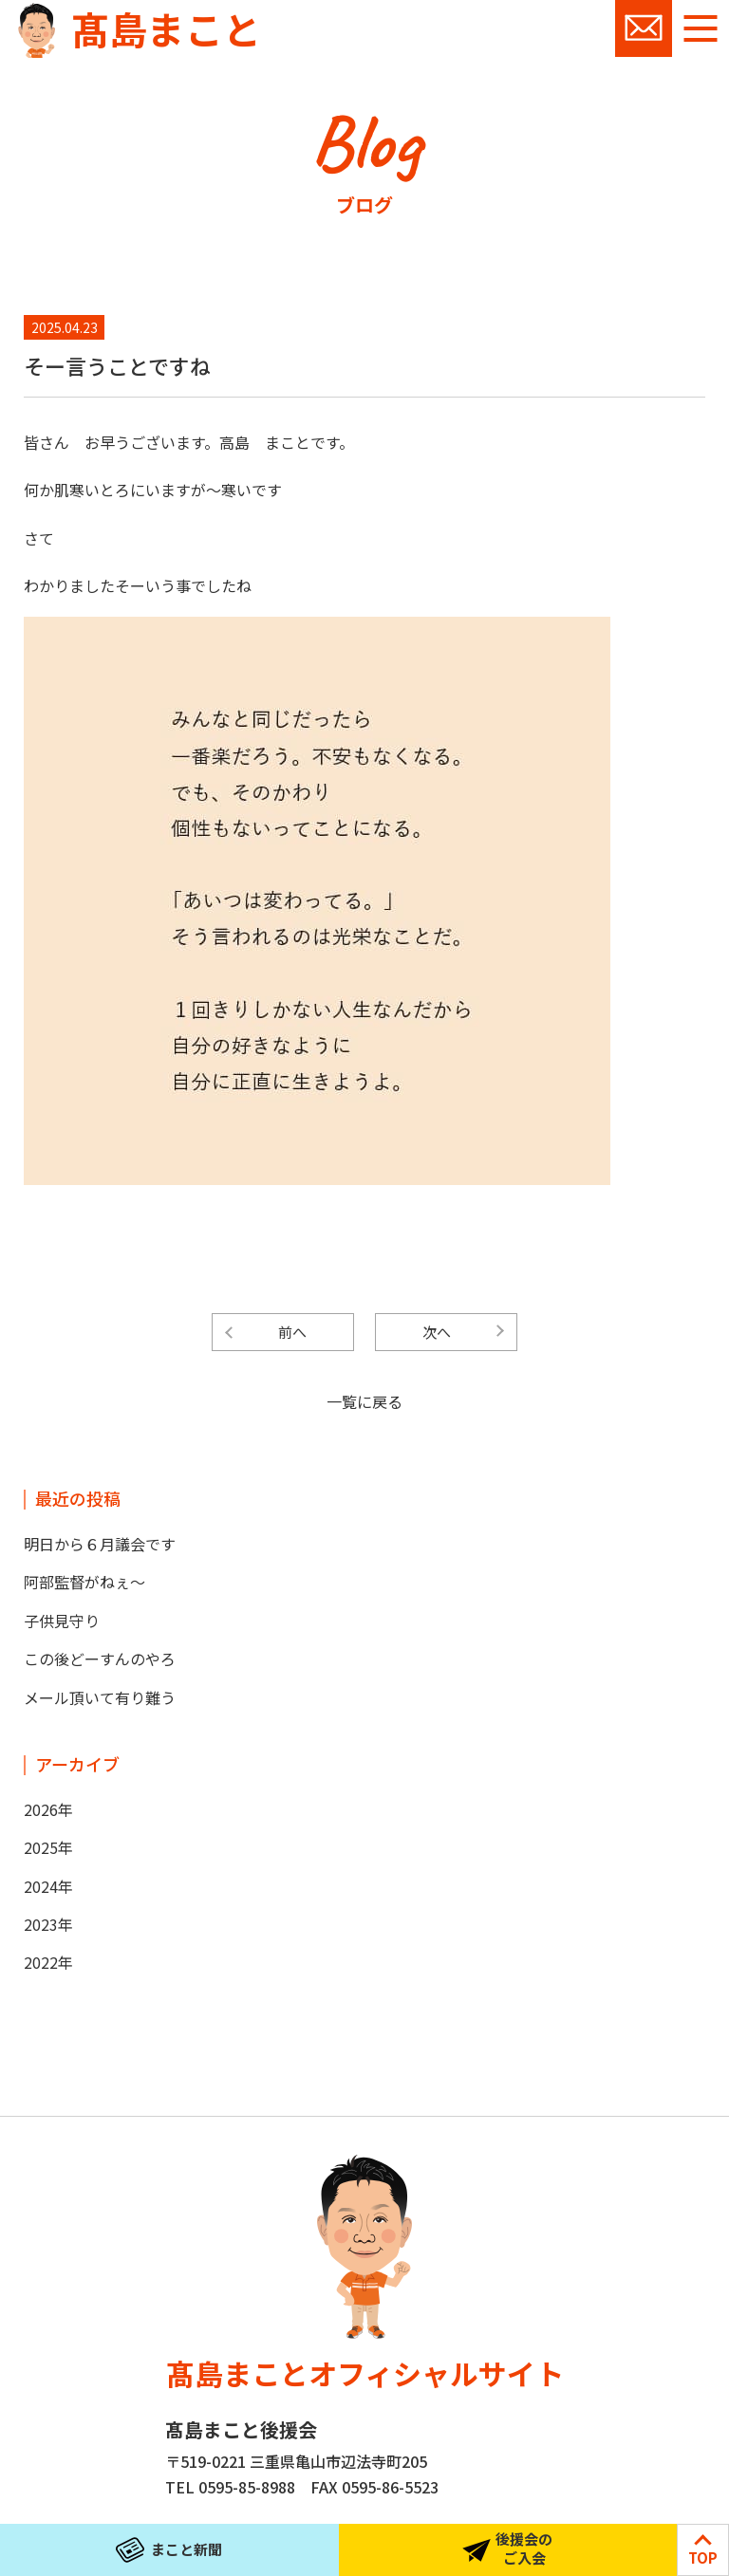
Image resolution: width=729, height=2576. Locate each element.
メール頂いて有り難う (100, 1697)
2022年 (48, 1962)
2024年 (48, 1886)
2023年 (48, 1924)
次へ (436, 1332)
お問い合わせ (643, 28)
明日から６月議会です (100, 1543)
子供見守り (62, 1620)
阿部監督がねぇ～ (84, 1581)
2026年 (48, 1809)
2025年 (48, 1847)
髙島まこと (166, 28)
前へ (292, 1332)
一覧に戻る (364, 1401)
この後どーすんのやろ (100, 1658)
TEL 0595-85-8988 (230, 2486)
